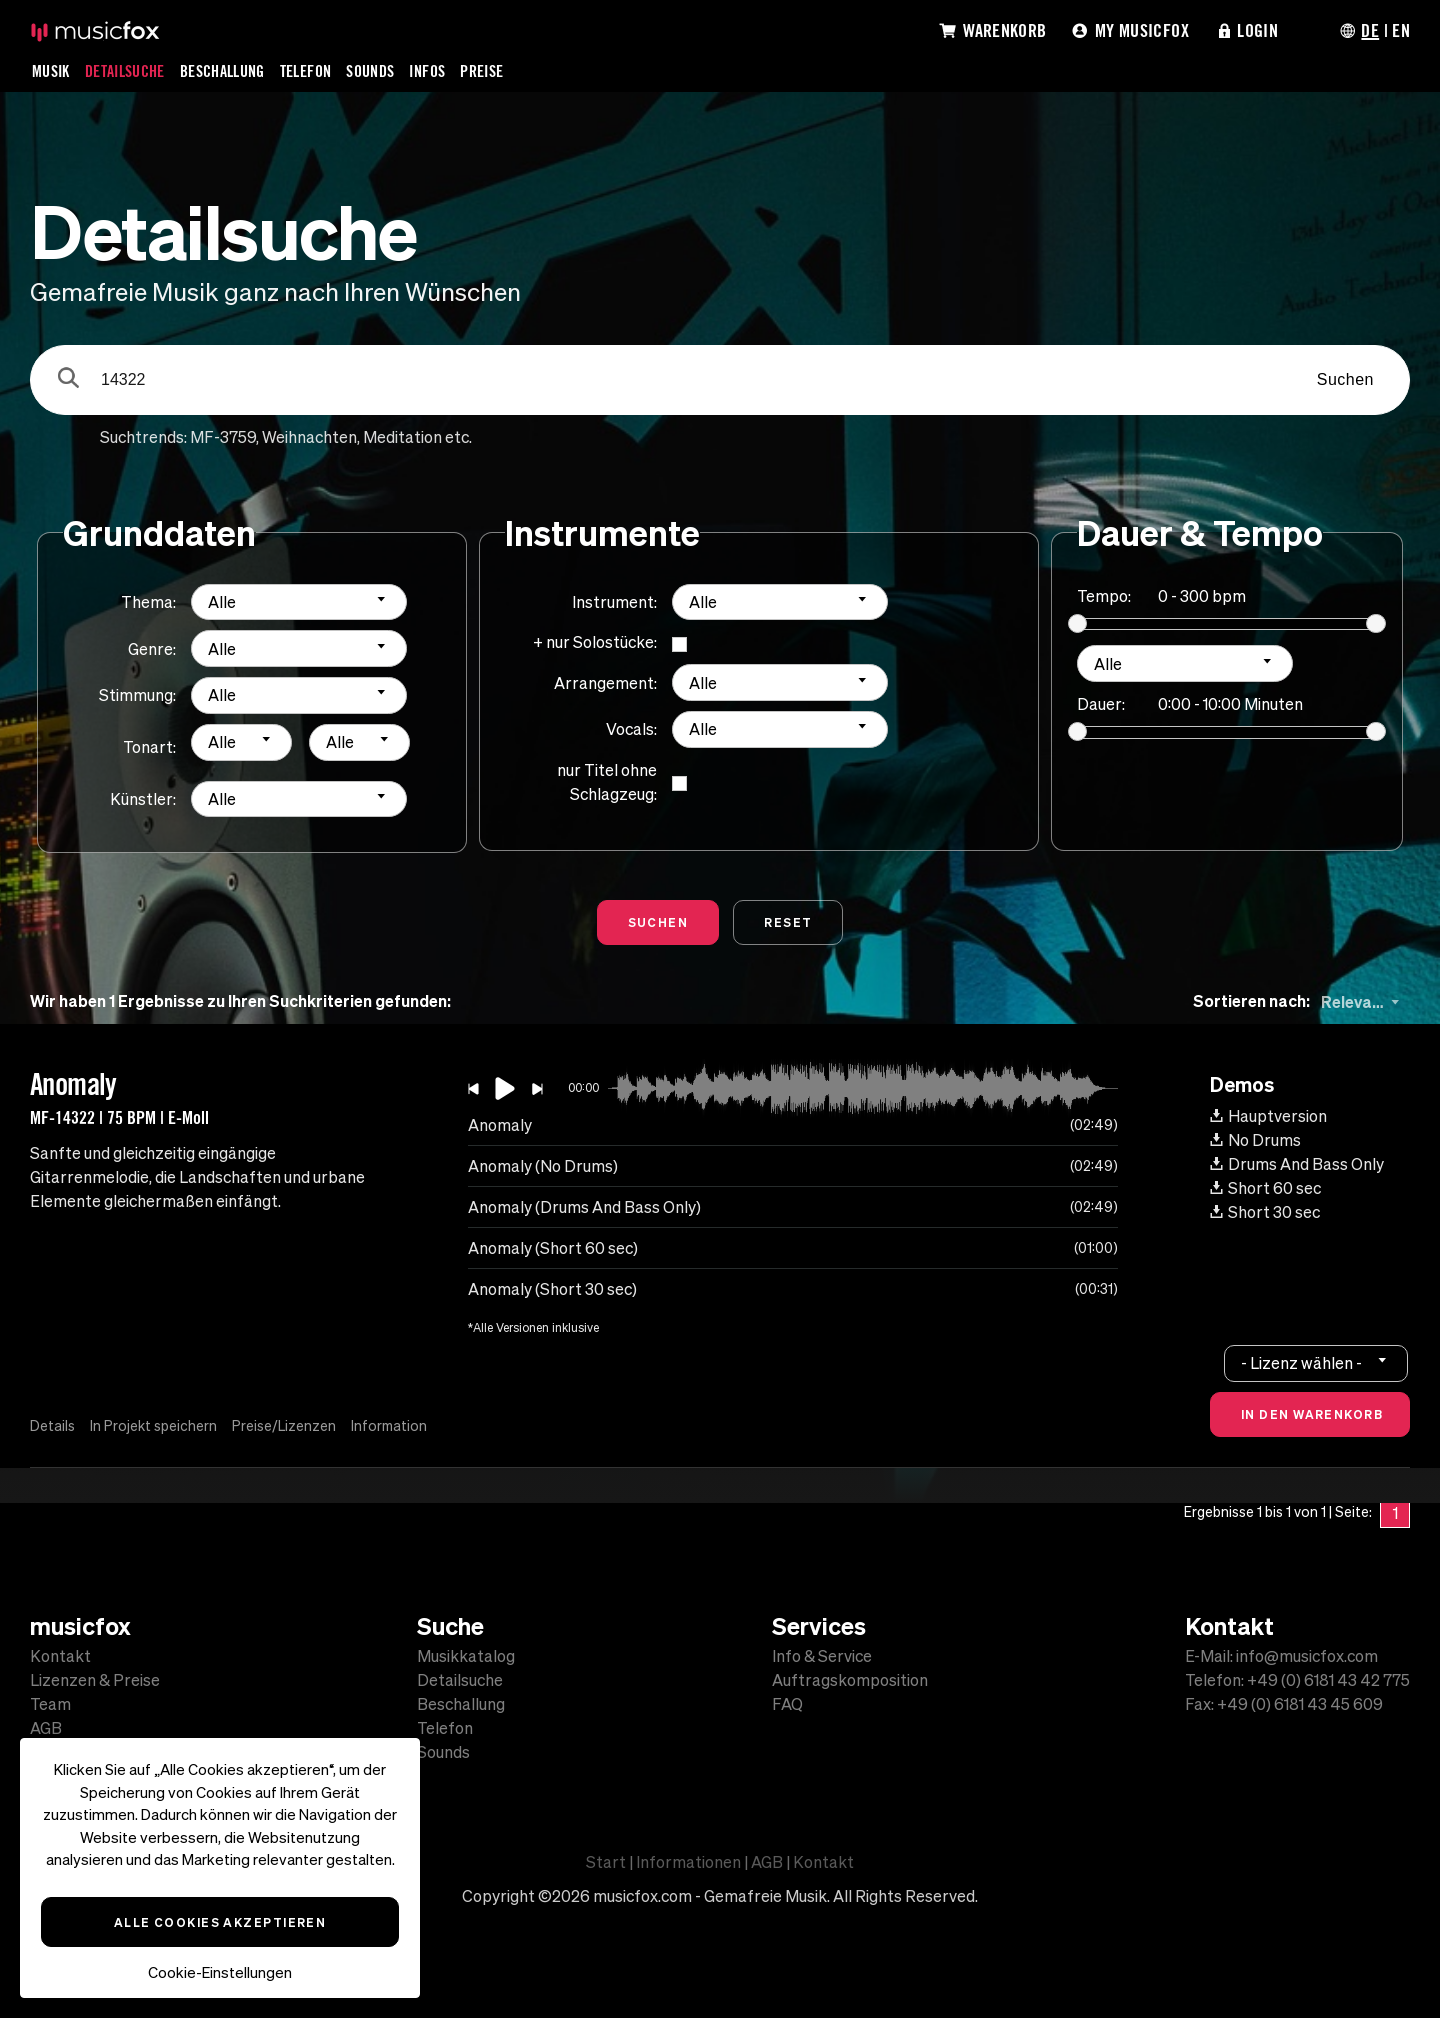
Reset (788, 922)
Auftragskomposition (850, 1680)
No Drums (1255, 1140)
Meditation (402, 437)
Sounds (370, 71)
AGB (46, 1728)
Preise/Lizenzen (284, 1426)
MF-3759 (223, 437)
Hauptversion (1268, 1116)
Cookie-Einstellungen (220, 1972)
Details (52, 1426)
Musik (51, 71)
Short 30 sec (1265, 1212)
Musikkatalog (466, 1656)
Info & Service (822, 1656)
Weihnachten (309, 437)
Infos (427, 71)
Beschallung (222, 71)
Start (606, 1862)
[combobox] (299, 602)
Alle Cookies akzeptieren (220, 1922)
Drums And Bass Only (1297, 1164)
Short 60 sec (1265, 1188)
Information (389, 1426)
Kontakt (60, 1656)
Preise (481, 71)
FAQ (787, 1704)
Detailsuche (125, 71)
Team (50, 1704)
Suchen (1345, 379)
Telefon (306, 71)
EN (1401, 30)
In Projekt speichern (153, 1426)
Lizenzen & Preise (95, 1680)
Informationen (688, 1862)
